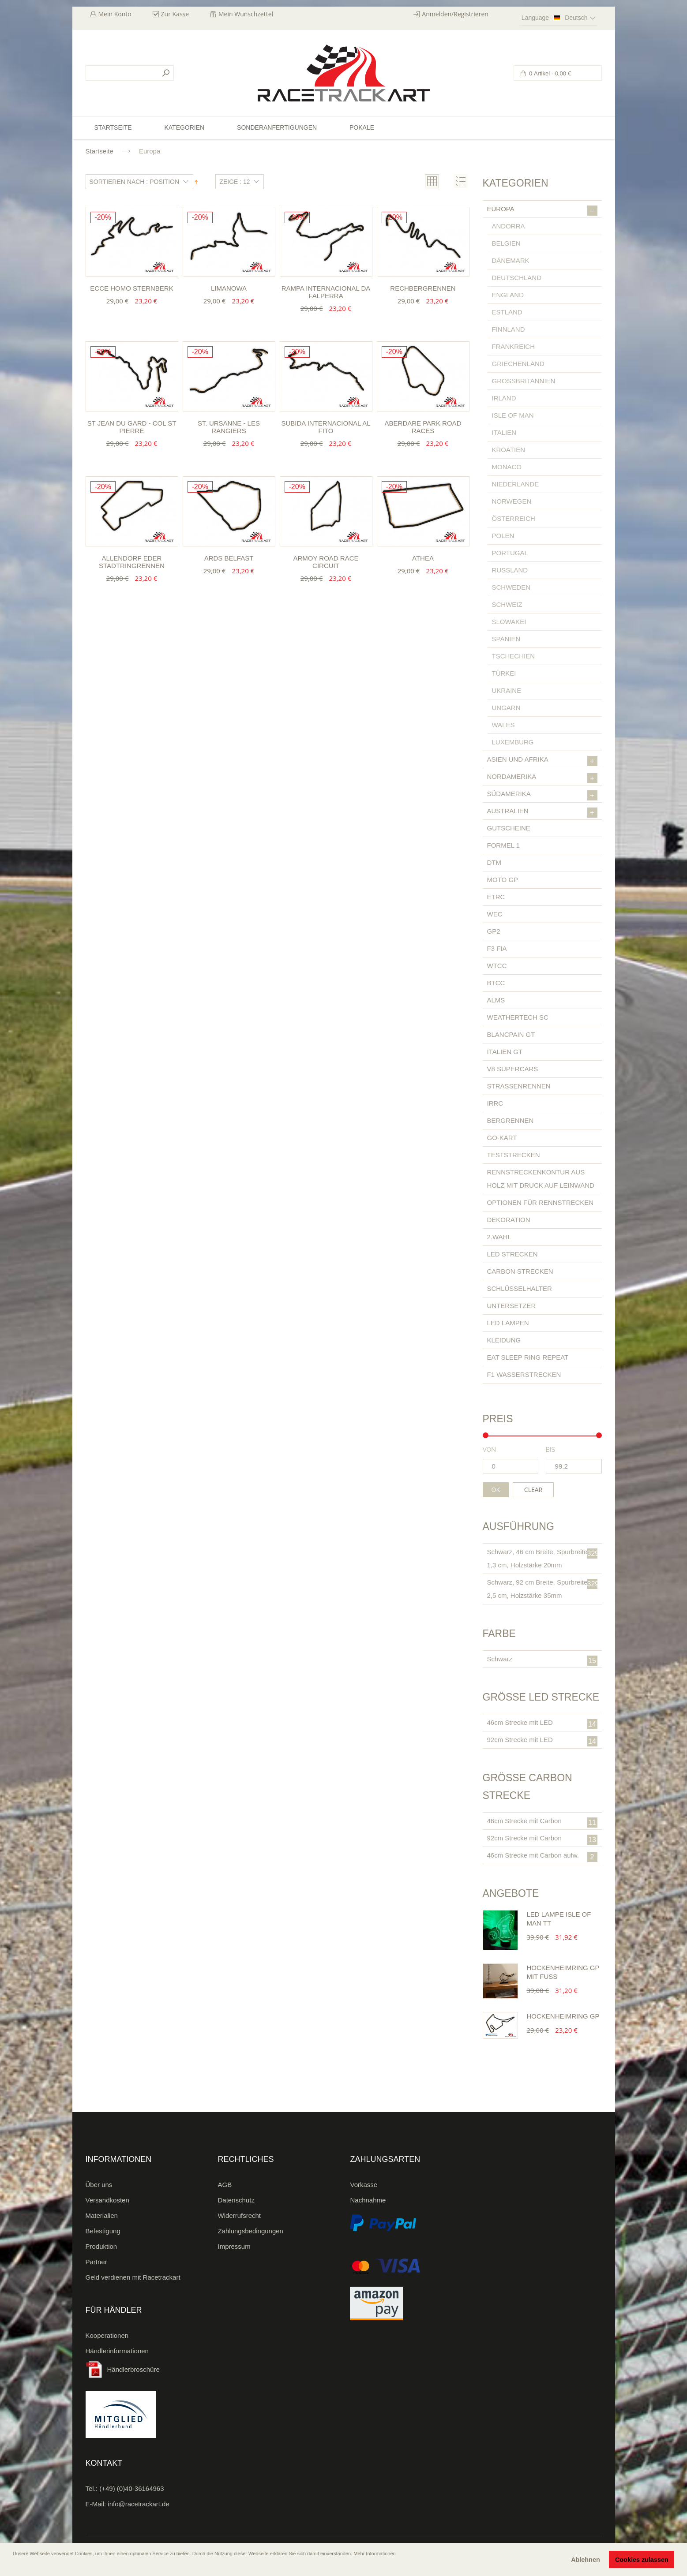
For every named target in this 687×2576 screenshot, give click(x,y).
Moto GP (502, 879)
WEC (495, 914)
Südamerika (542, 795)
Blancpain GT (511, 1034)
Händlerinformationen (117, 2351)
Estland (507, 312)
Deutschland (517, 277)
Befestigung (103, 2231)
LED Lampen (508, 1323)
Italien (504, 432)
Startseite (99, 151)
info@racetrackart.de (138, 2504)
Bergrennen (510, 1120)
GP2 (493, 931)
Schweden (511, 587)
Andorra (508, 226)
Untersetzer (511, 1305)
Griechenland (518, 363)
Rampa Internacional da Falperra (326, 291)
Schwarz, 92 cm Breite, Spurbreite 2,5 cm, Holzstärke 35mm (543, 1588)
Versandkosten (107, 2200)
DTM (494, 862)
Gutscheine (508, 828)
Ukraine (507, 690)
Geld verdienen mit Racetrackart (133, 2277)
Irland (504, 398)
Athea (423, 558)
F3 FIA (497, 948)
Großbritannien (524, 381)
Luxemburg (513, 742)
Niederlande (515, 484)
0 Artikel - (549, 73)
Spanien (506, 639)
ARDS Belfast (229, 558)
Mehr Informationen (374, 2553)
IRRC (495, 1103)
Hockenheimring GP (563, 2016)
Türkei (504, 673)
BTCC (496, 983)
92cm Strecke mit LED (542, 1741)
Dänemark (510, 260)
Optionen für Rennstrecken (540, 1202)
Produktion (101, 2246)
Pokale (361, 127)
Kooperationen (107, 2335)
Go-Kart (502, 1137)
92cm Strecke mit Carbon (542, 1839)
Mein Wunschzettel (245, 14)
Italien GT (505, 1051)
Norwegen (512, 501)
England (508, 295)
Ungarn (506, 707)
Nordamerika (542, 778)
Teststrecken (513, 1155)
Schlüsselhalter (519, 1288)
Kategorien (184, 127)
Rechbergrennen (422, 288)
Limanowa (229, 288)
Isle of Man (513, 415)
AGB (225, 2184)
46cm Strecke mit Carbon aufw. (542, 1856)
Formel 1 (503, 845)
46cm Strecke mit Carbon (542, 1822)
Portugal (510, 553)
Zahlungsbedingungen (250, 2231)
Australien (542, 812)
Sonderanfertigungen (277, 127)
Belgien (506, 243)
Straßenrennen (519, 1086)
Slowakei (509, 621)
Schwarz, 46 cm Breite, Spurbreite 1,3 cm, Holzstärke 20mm (543, 1558)
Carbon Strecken (520, 1271)
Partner (96, 2262)
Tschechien (513, 656)
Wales (503, 725)
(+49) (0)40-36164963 (131, 2488)
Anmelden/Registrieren (455, 14)
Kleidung (504, 1340)
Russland (510, 570)
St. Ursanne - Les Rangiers (229, 426)
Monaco (507, 467)
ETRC (496, 897)
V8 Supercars (512, 1069)
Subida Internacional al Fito (325, 426)
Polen (503, 535)
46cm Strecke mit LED (542, 1724)
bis (550, 1449)
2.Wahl (499, 1237)
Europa (542, 210)
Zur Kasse (175, 14)
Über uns (99, 2184)
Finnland (508, 329)
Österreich (513, 518)
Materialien (102, 2215)
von (489, 1449)
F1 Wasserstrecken (524, 1374)
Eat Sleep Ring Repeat (528, 1357)
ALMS (496, 1000)
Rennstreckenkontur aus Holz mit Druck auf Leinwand (540, 1178)
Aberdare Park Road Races (423, 426)
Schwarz (542, 1660)
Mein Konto (114, 14)
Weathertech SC (517, 1017)
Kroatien (509, 449)
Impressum (234, 2246)
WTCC (497, 965)
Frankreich (513, 346)
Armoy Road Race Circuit (325, 561)
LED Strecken (512, 1254)
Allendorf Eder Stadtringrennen (132, 561)
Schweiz (507, 604)
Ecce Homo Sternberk (131, 288)
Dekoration (508, 1219)
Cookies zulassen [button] (641, 2559)
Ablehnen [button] (585, 2559)
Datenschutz (236, 2200)
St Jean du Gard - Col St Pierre (131, 426)
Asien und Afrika (542, 760)
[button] (14, 2566)
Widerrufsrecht (239, 2215)
